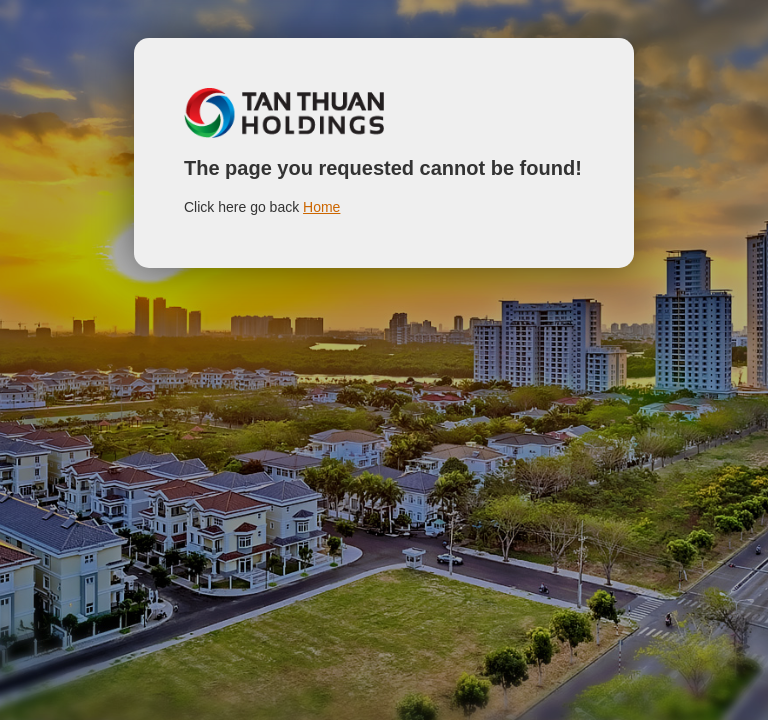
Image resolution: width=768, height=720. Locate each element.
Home (321, 207)
